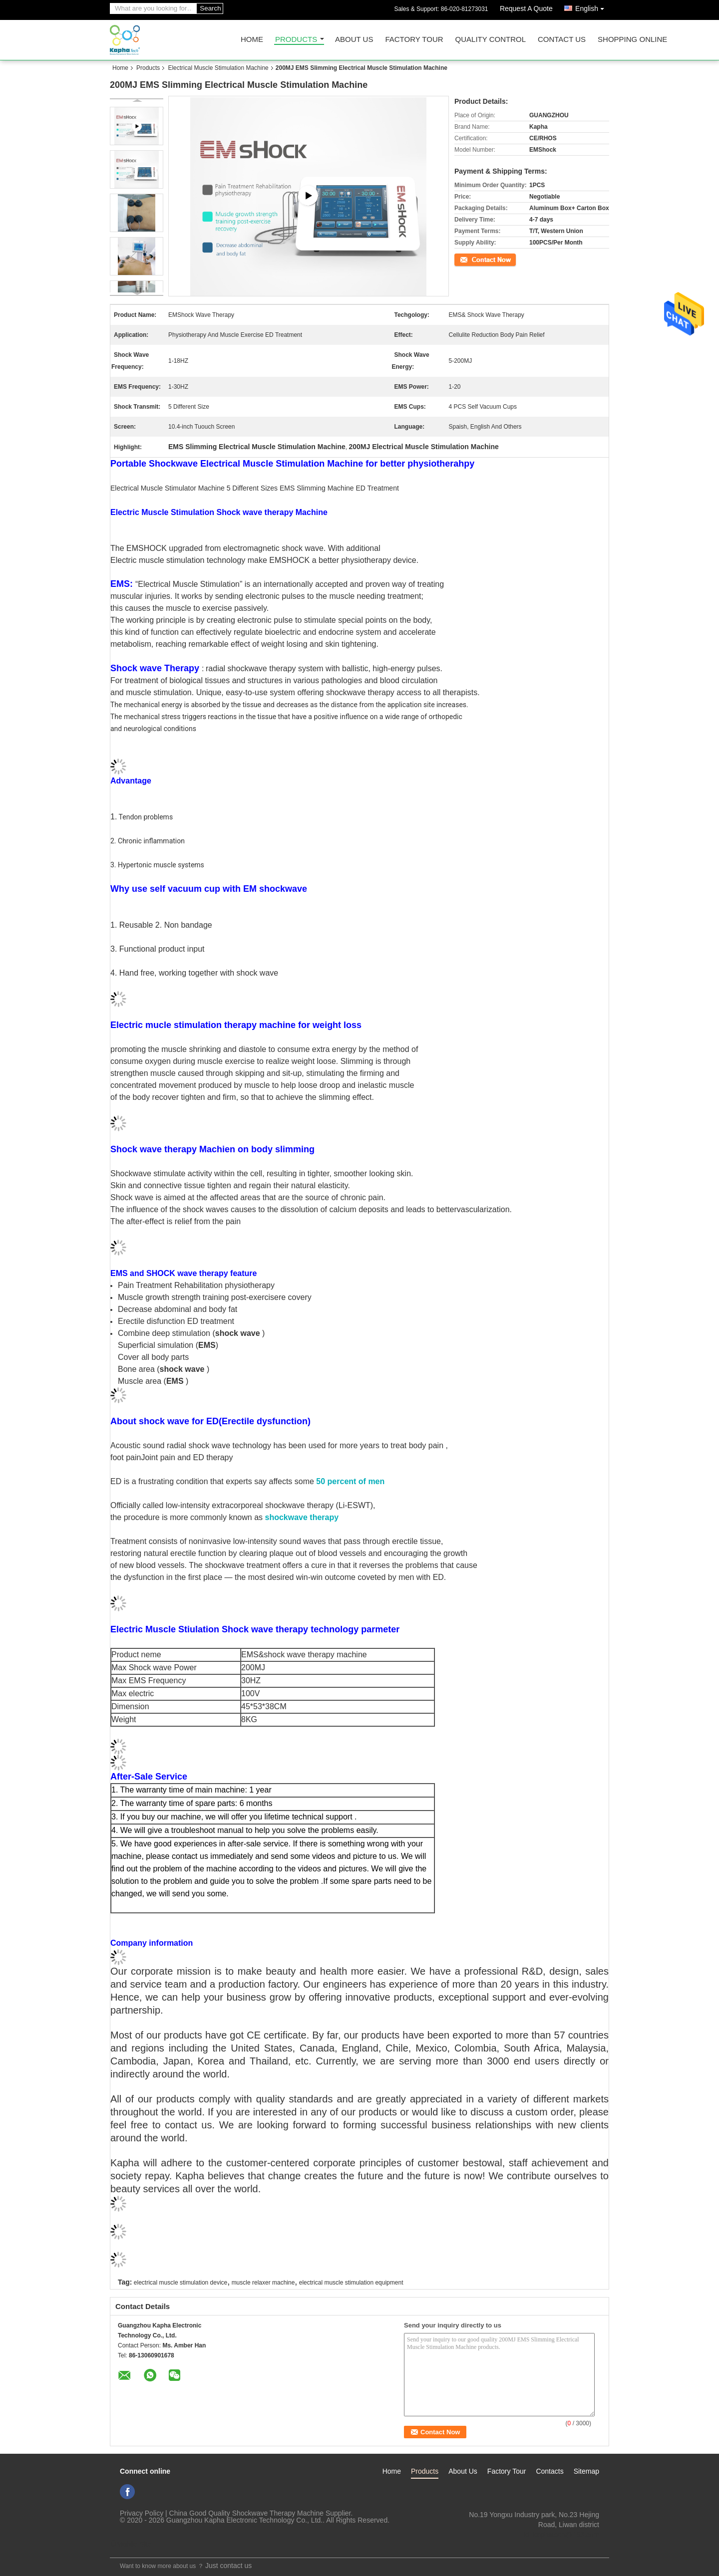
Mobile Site (130, 2544)
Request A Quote (526, 8)
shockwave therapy (302, 1517)
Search (210, 8)
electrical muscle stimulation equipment (351, 2282)
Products (296, 39)
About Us (354, 39)
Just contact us (228, 2566)
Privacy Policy (141, 2513)
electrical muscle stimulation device (180, 2282)
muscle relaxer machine (263, 2282)
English (592, 6)
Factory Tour (414, 39)
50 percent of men (350, 1481)
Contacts (549, 2471)
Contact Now (471, 259)
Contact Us (562, 39)
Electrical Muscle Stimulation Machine (218, 67)
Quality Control (490, 39)
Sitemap (586, 2471)
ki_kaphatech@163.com (561, 2535)
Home (252, 39)
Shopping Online (632, 39)
